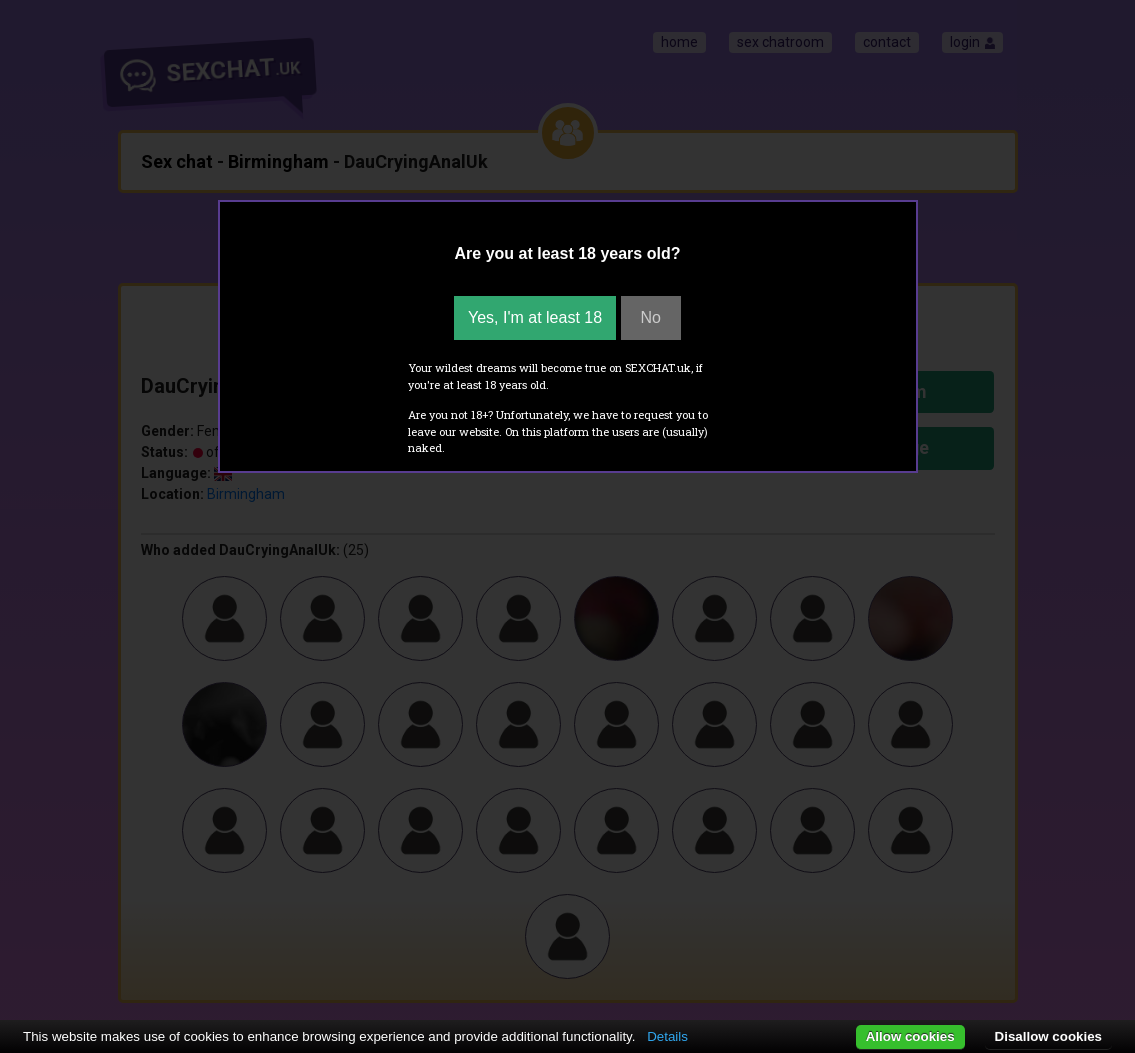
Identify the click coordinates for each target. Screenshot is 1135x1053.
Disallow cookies (1048, 1036)
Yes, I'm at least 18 (535, 317)
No (651, 317)
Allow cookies (910, 1036)
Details (667, 1036)
